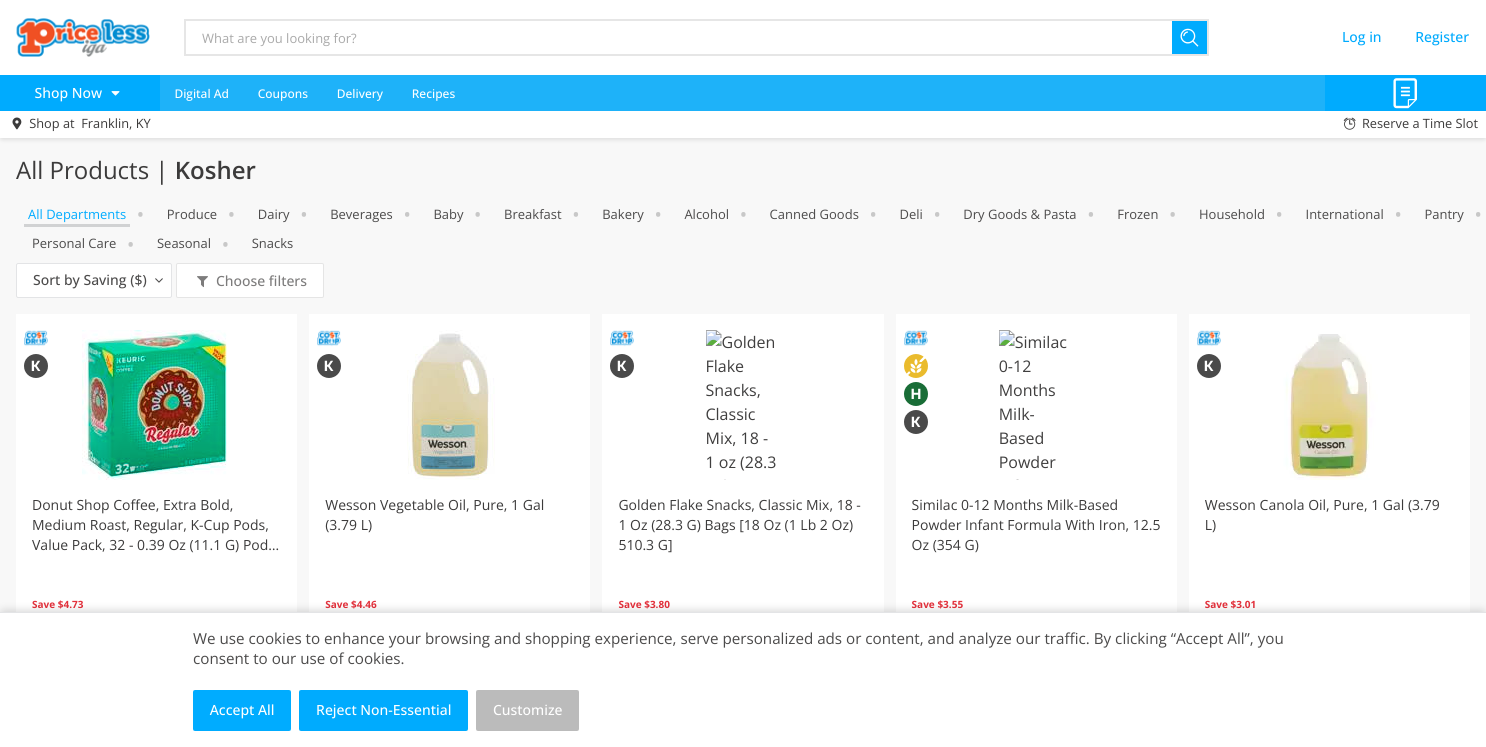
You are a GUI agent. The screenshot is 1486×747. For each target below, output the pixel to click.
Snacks (273, 243)
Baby (448, 214)
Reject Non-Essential (383, 710)
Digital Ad (201, 93)
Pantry (1443, 214)
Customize (528, 710)
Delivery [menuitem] (360, 93)
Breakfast (533, 214)
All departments (77, 214)
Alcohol (706, 214)
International (1345, 214)
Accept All (242, 710)
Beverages (361, 214)
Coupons (283, 93)
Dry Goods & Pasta (1019, 214)
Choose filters (259, 281)
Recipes (433, 93)
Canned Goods (814, 214)
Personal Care (74, 243)
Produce (192, 214)
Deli (910, 214)
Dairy (274, 214)
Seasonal (184, 243)
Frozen (1137, 214)
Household (1232, 214)
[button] (156, 491)
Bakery (623, 214)
